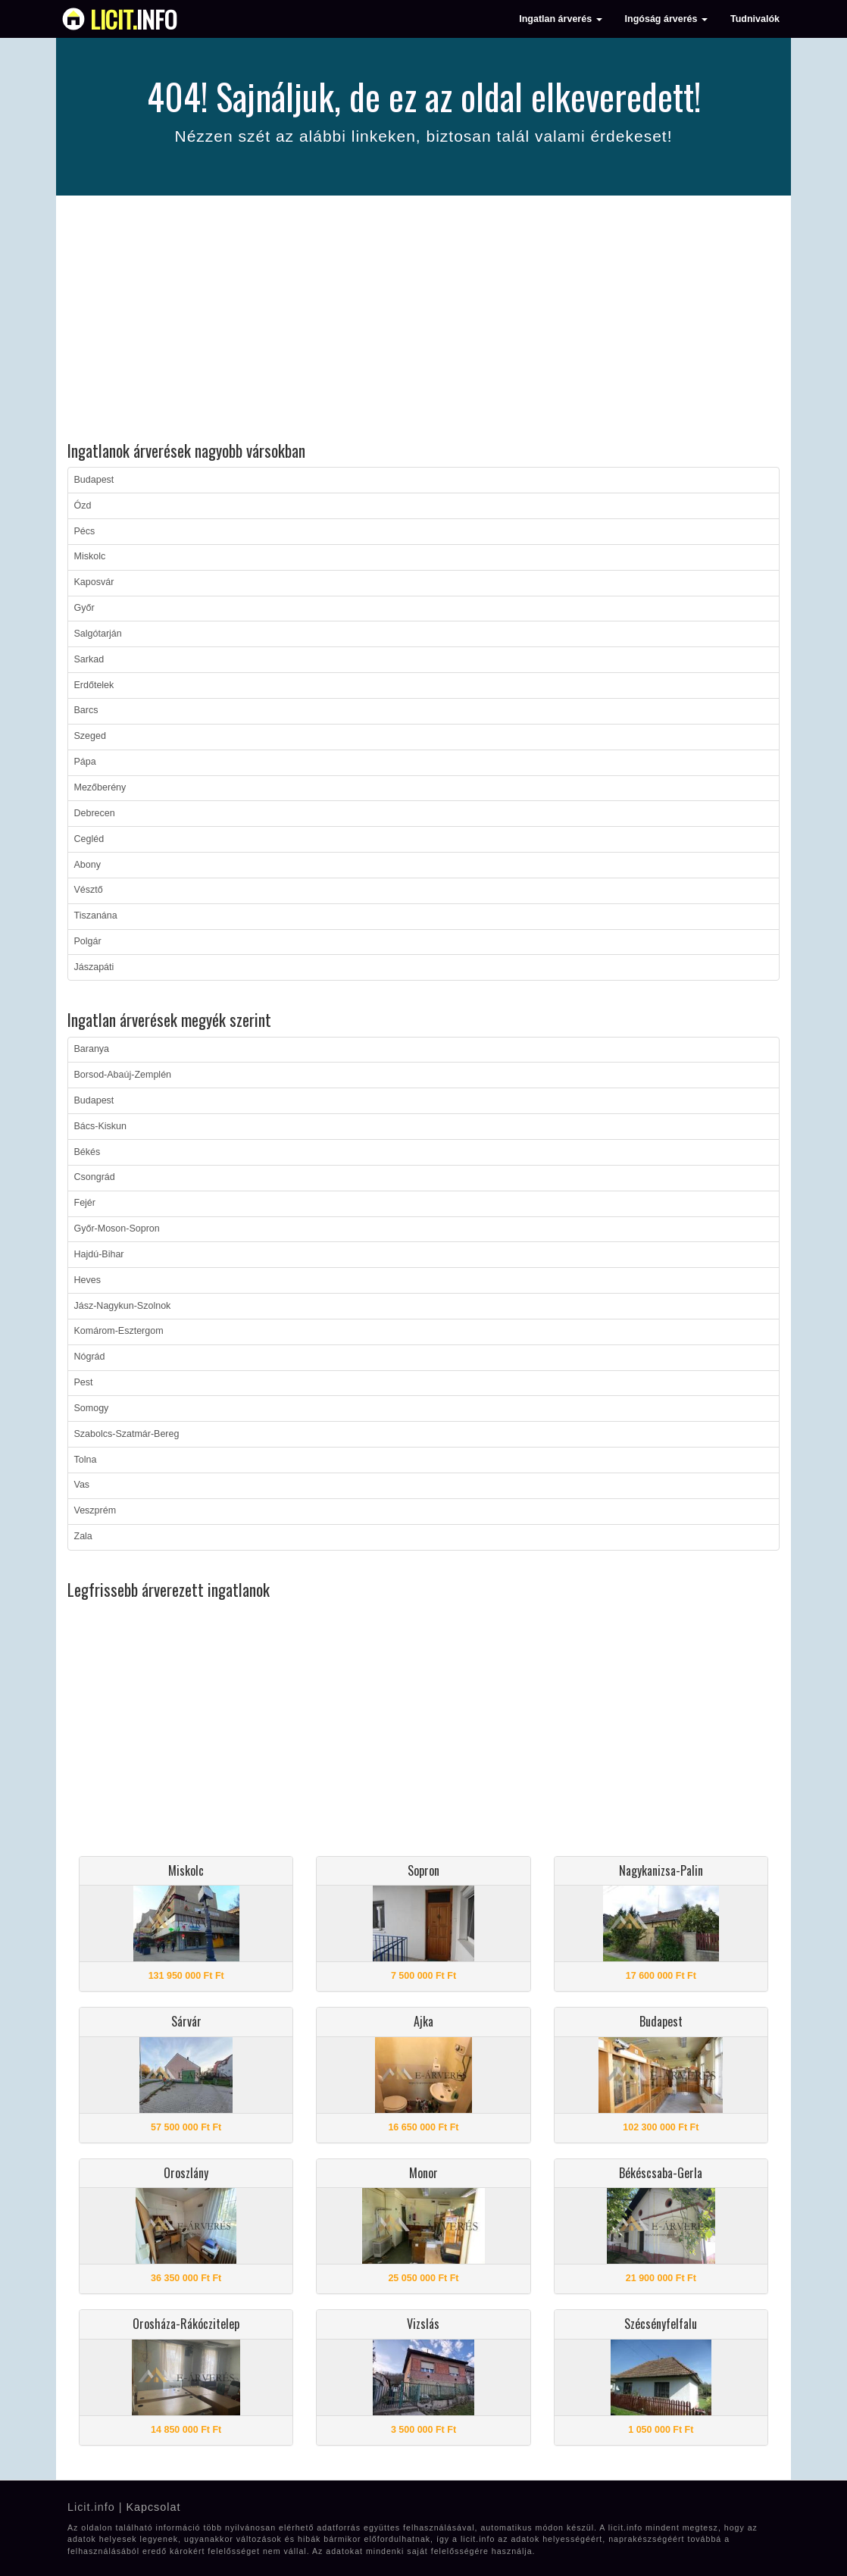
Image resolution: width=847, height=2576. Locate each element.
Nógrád (89, 1356)
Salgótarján (98, 633)
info (133, 19)
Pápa (85, 761)
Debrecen (94, 813)
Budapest (94, 479)
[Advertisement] (423, 320)
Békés (87, 1152)
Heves (87, 1280)
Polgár (88, 941)
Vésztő (88, 889)
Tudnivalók (755, 19)
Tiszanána (95, 915)
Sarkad (89, 659)
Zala (83, 1536)
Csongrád (94, 1177)
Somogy (91, 1408)
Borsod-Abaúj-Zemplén (123, 1074)
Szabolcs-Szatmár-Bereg (127, 1434)
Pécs (84, 531)
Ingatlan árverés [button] (560, 19)
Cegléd (89, 839)
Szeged (90, 736)
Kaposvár (94, 582)
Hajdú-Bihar (99, 1254)
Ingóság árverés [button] (666, 19)
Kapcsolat (153, 2507)
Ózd (83, 505)
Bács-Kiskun (100, 1126)
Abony (87, 864)
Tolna (85, 1459)
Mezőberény (100, 787)
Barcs (86, 710)
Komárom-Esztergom (119, 1331)
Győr (84, 608)
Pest (83, 1382)
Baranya (92, 1049)
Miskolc (90, 556)
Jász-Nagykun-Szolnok (122, 1306)
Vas (82, 1484)
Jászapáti (94, 967)
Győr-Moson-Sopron (117, 1228)
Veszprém (95, 1510)
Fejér (84, 1202)
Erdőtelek (94, 685)
